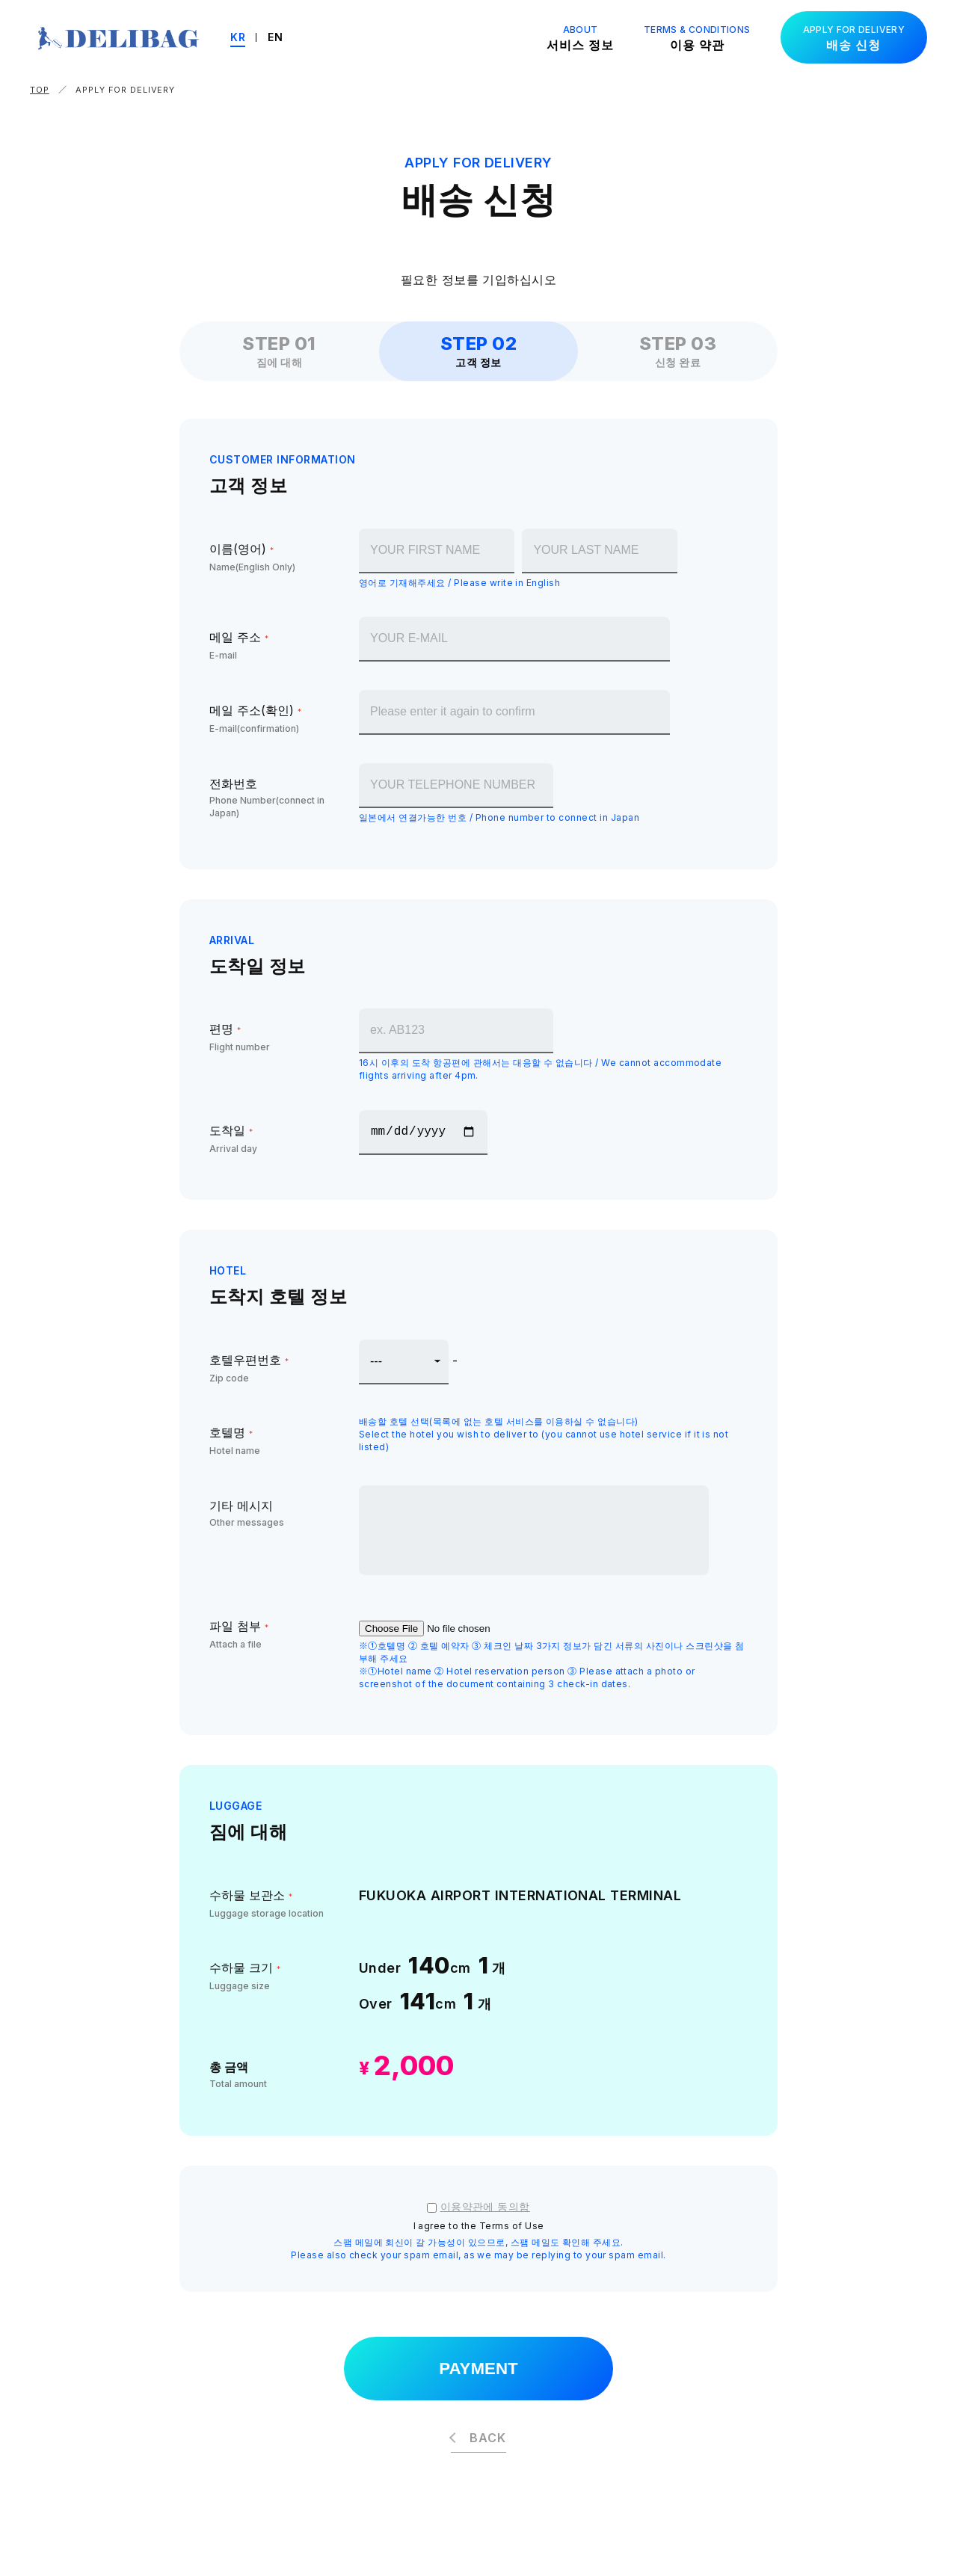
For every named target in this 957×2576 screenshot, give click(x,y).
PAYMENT (478, 2370)
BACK (487, 2440)
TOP (39, 89)
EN (289, 37)
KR (251, 37)
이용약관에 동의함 (485, 2206)
